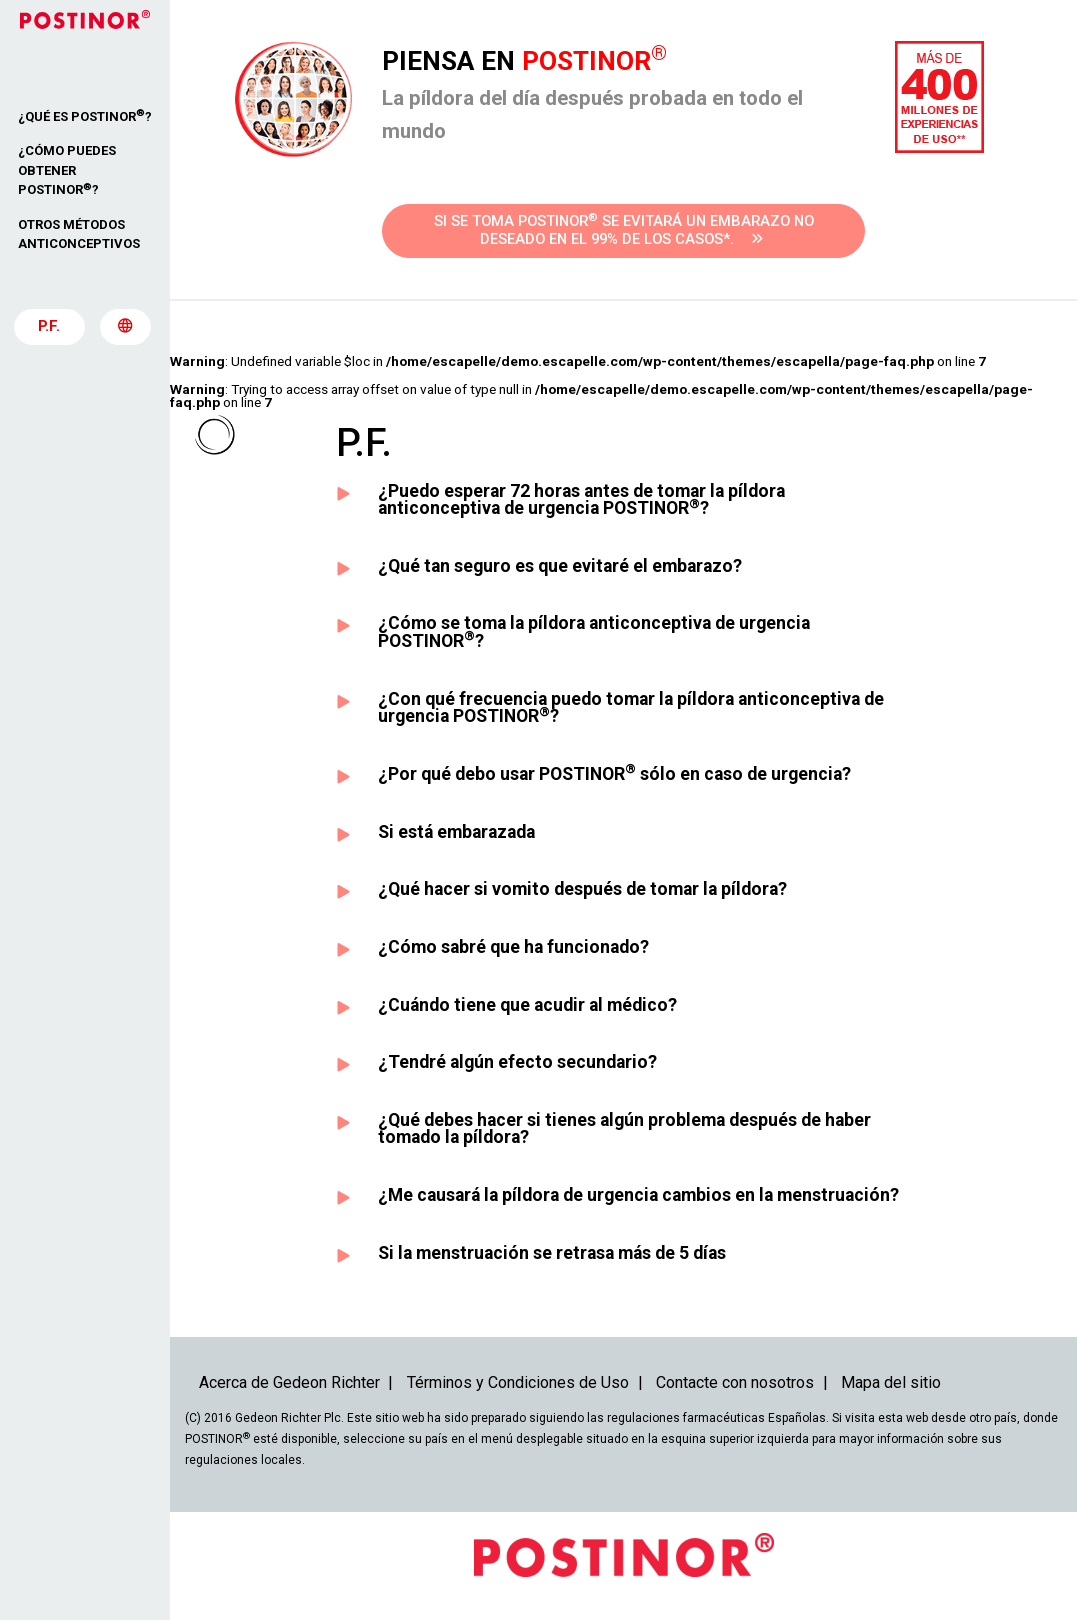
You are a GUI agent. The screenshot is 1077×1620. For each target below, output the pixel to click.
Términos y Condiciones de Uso (518, 1382)
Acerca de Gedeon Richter (289, 1382)
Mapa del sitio (891, 1382)
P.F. (49, 329)
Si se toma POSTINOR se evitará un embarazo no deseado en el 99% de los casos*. (624, 229)
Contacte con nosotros (735, 1382)
